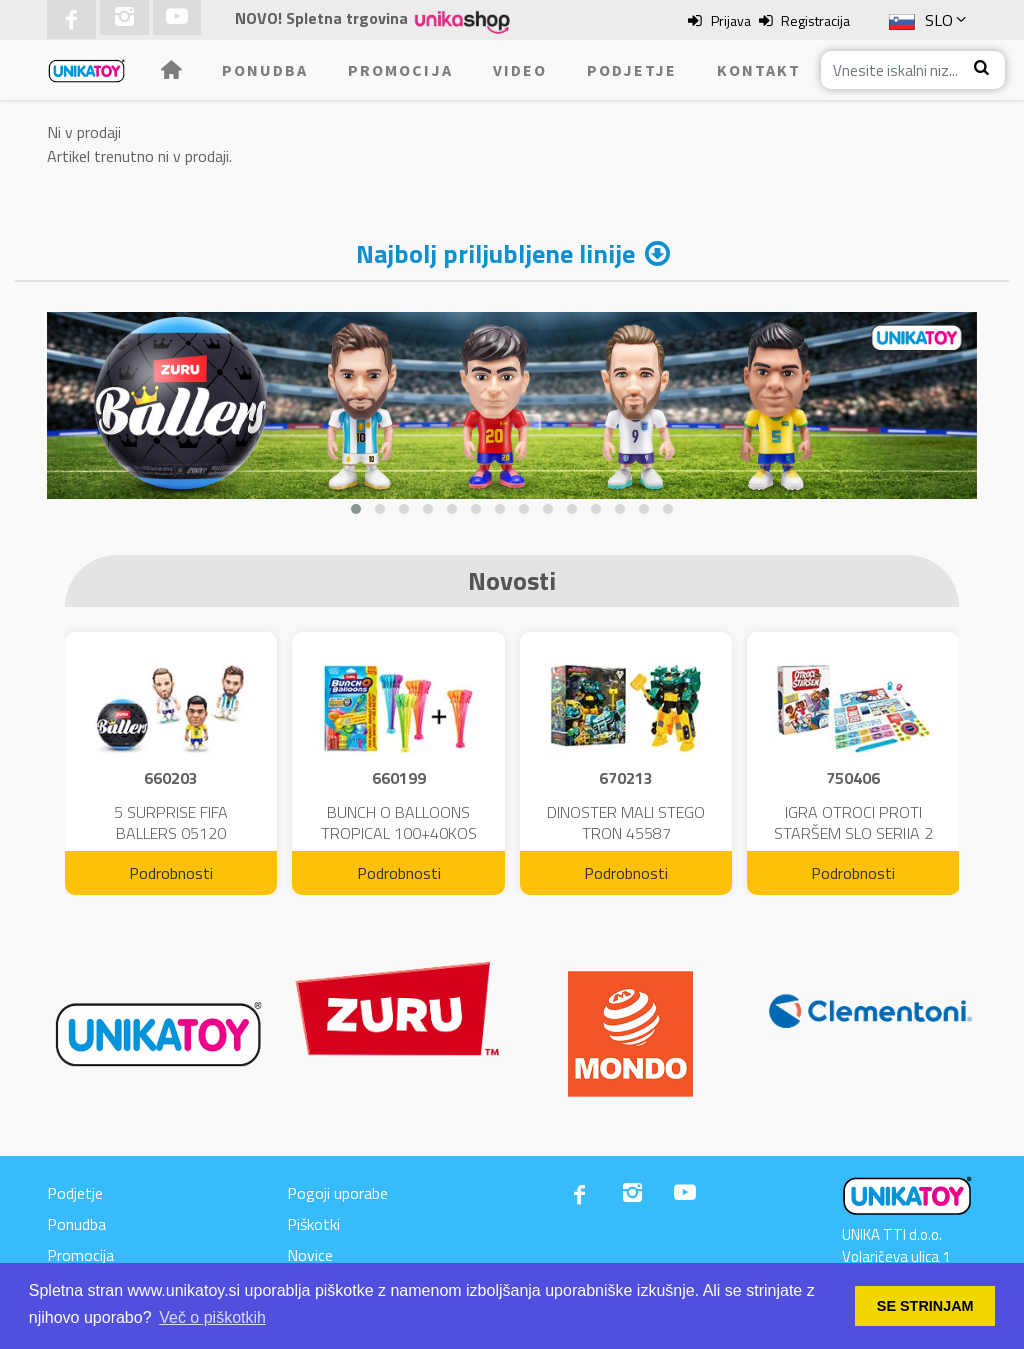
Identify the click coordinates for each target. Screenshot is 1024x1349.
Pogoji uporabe (337, 1193)
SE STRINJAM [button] (925, 1306)
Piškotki (313, 1224)
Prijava (731, 20)
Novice (310, 1255)
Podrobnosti (171, 873)
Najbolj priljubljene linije (495, 253)
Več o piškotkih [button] (212, 1317)
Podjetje (632, 70)
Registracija (815, 20)
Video (520, 70)
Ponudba (265, 70)
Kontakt (759, 70)
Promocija (400, 70)
